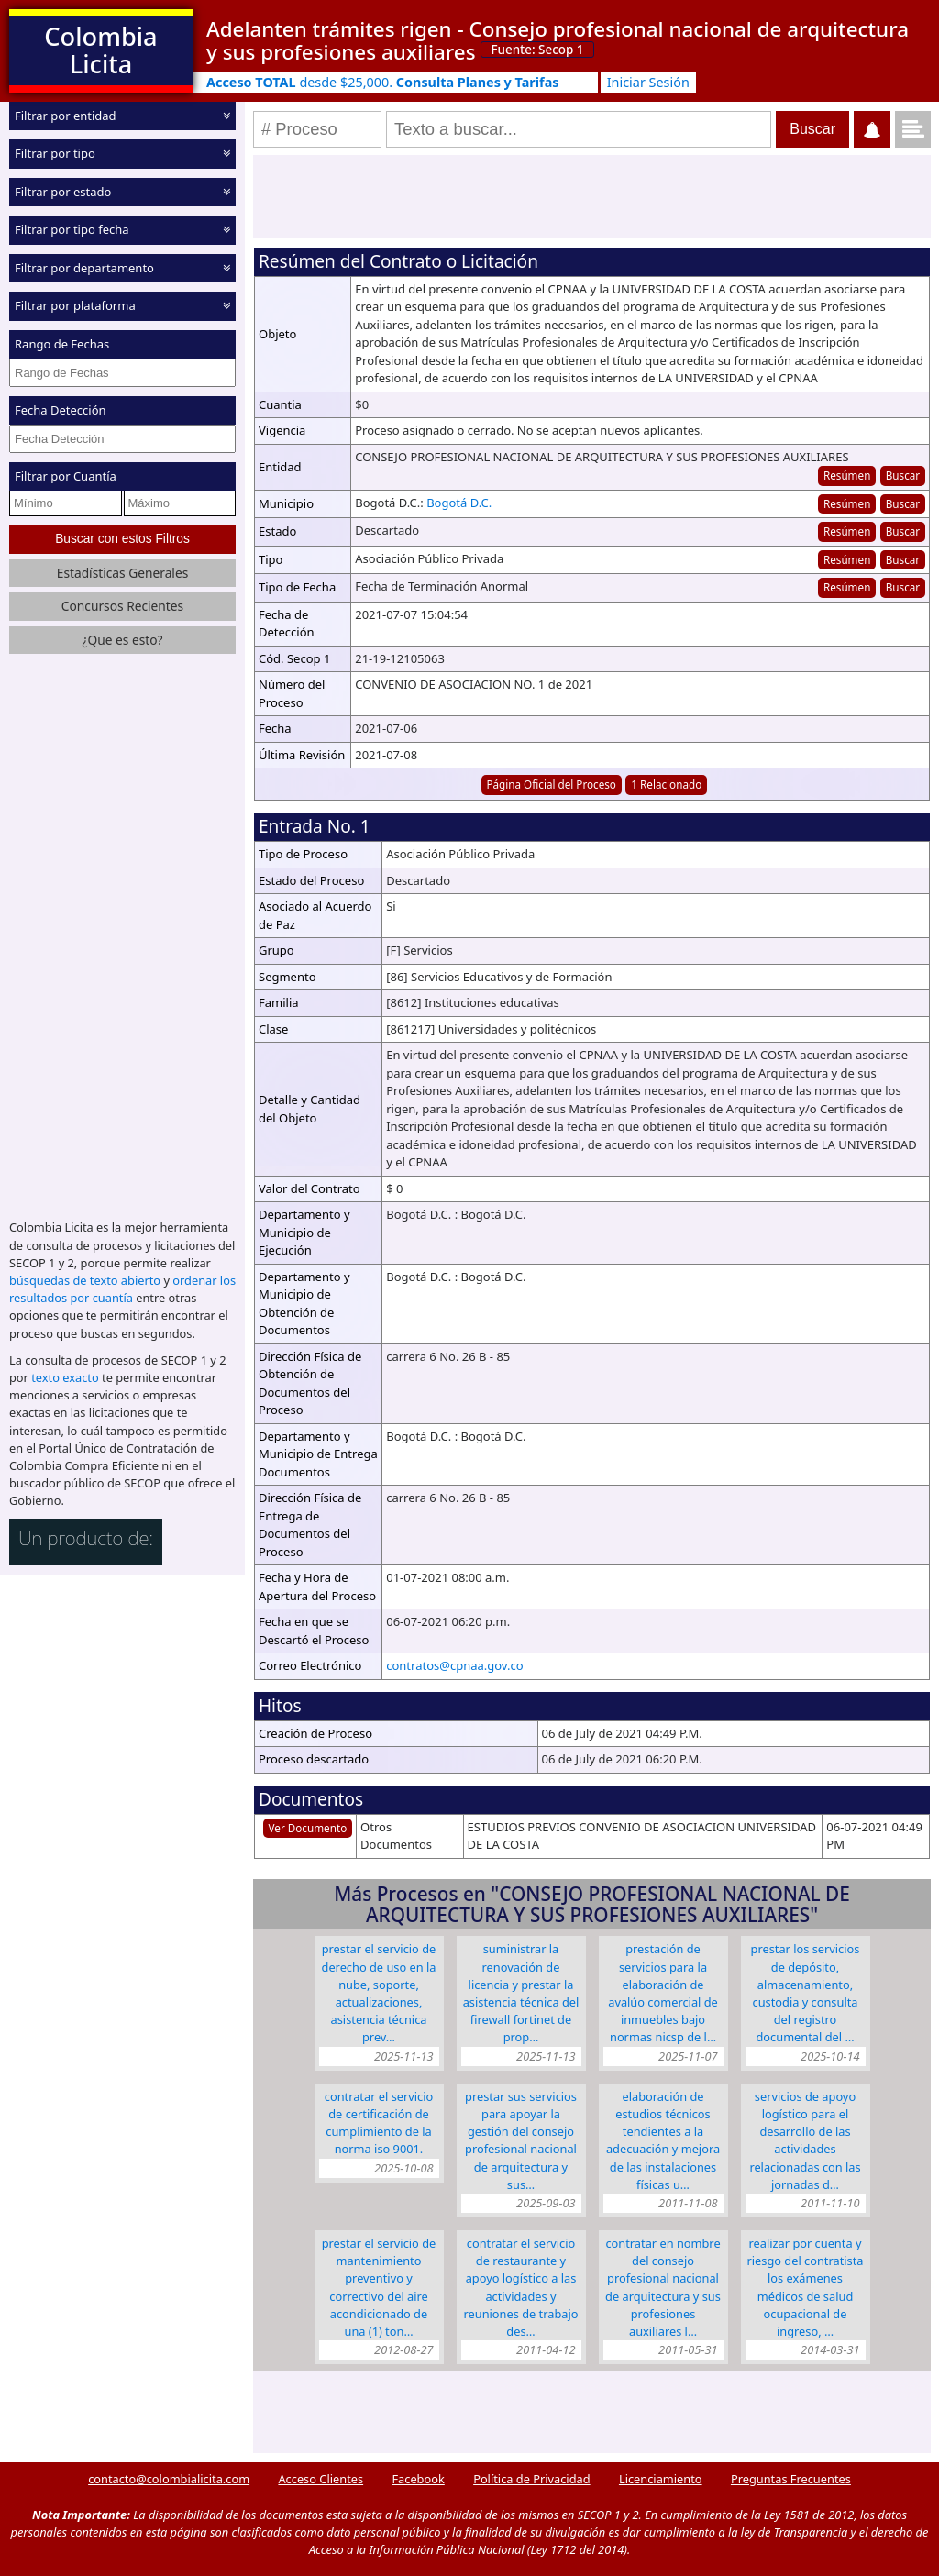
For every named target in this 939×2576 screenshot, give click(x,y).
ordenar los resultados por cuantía (122, 1289)
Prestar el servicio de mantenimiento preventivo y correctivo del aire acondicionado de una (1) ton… (379, 2287)
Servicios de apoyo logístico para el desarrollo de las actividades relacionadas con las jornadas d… (804, 2140)
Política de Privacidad (531, 2479)
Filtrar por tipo (55, 153)
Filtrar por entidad (65, 115)
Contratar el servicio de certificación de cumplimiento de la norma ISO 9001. (379, 2123)
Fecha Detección (60, 410)
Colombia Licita (100, 50)
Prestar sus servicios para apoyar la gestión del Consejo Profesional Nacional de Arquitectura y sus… (521, 2140)
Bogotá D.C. (459, 502)
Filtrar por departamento (84, 268)
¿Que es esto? (122, 639)
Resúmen (846, 475)
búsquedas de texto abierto (84, 1280)
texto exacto (64, 1377)
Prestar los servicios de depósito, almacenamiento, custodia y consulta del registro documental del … (805, 1992)
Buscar (903, 475)
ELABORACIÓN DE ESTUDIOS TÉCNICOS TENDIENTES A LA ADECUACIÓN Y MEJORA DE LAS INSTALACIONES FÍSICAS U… (663, 2140)
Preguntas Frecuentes (791, 2479)
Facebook (418, 2479)
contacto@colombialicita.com (168, 2479)
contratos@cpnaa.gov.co (454, 1665)
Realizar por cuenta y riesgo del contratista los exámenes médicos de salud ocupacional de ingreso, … (804, 2287)
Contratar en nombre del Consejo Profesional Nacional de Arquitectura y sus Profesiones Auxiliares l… (663, 2287)
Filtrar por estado (63, 191)
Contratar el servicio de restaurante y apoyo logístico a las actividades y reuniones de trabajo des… (520, 2287)
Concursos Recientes (122, 605)
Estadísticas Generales (123, 572)
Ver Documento (308, 1827)
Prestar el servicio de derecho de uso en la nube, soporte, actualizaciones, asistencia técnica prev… (379, 1992)
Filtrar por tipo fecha (72, 229)
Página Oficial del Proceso (551, 784)
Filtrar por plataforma (75, 305)
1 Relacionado (666, 784)
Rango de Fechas (62, 344)
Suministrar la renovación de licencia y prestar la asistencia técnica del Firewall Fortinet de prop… (521, 1992)
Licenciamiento (660, 2479)
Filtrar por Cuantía (65, 476)
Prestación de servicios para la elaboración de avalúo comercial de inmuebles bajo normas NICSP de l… (663, 1992)
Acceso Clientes (320, 2479)
